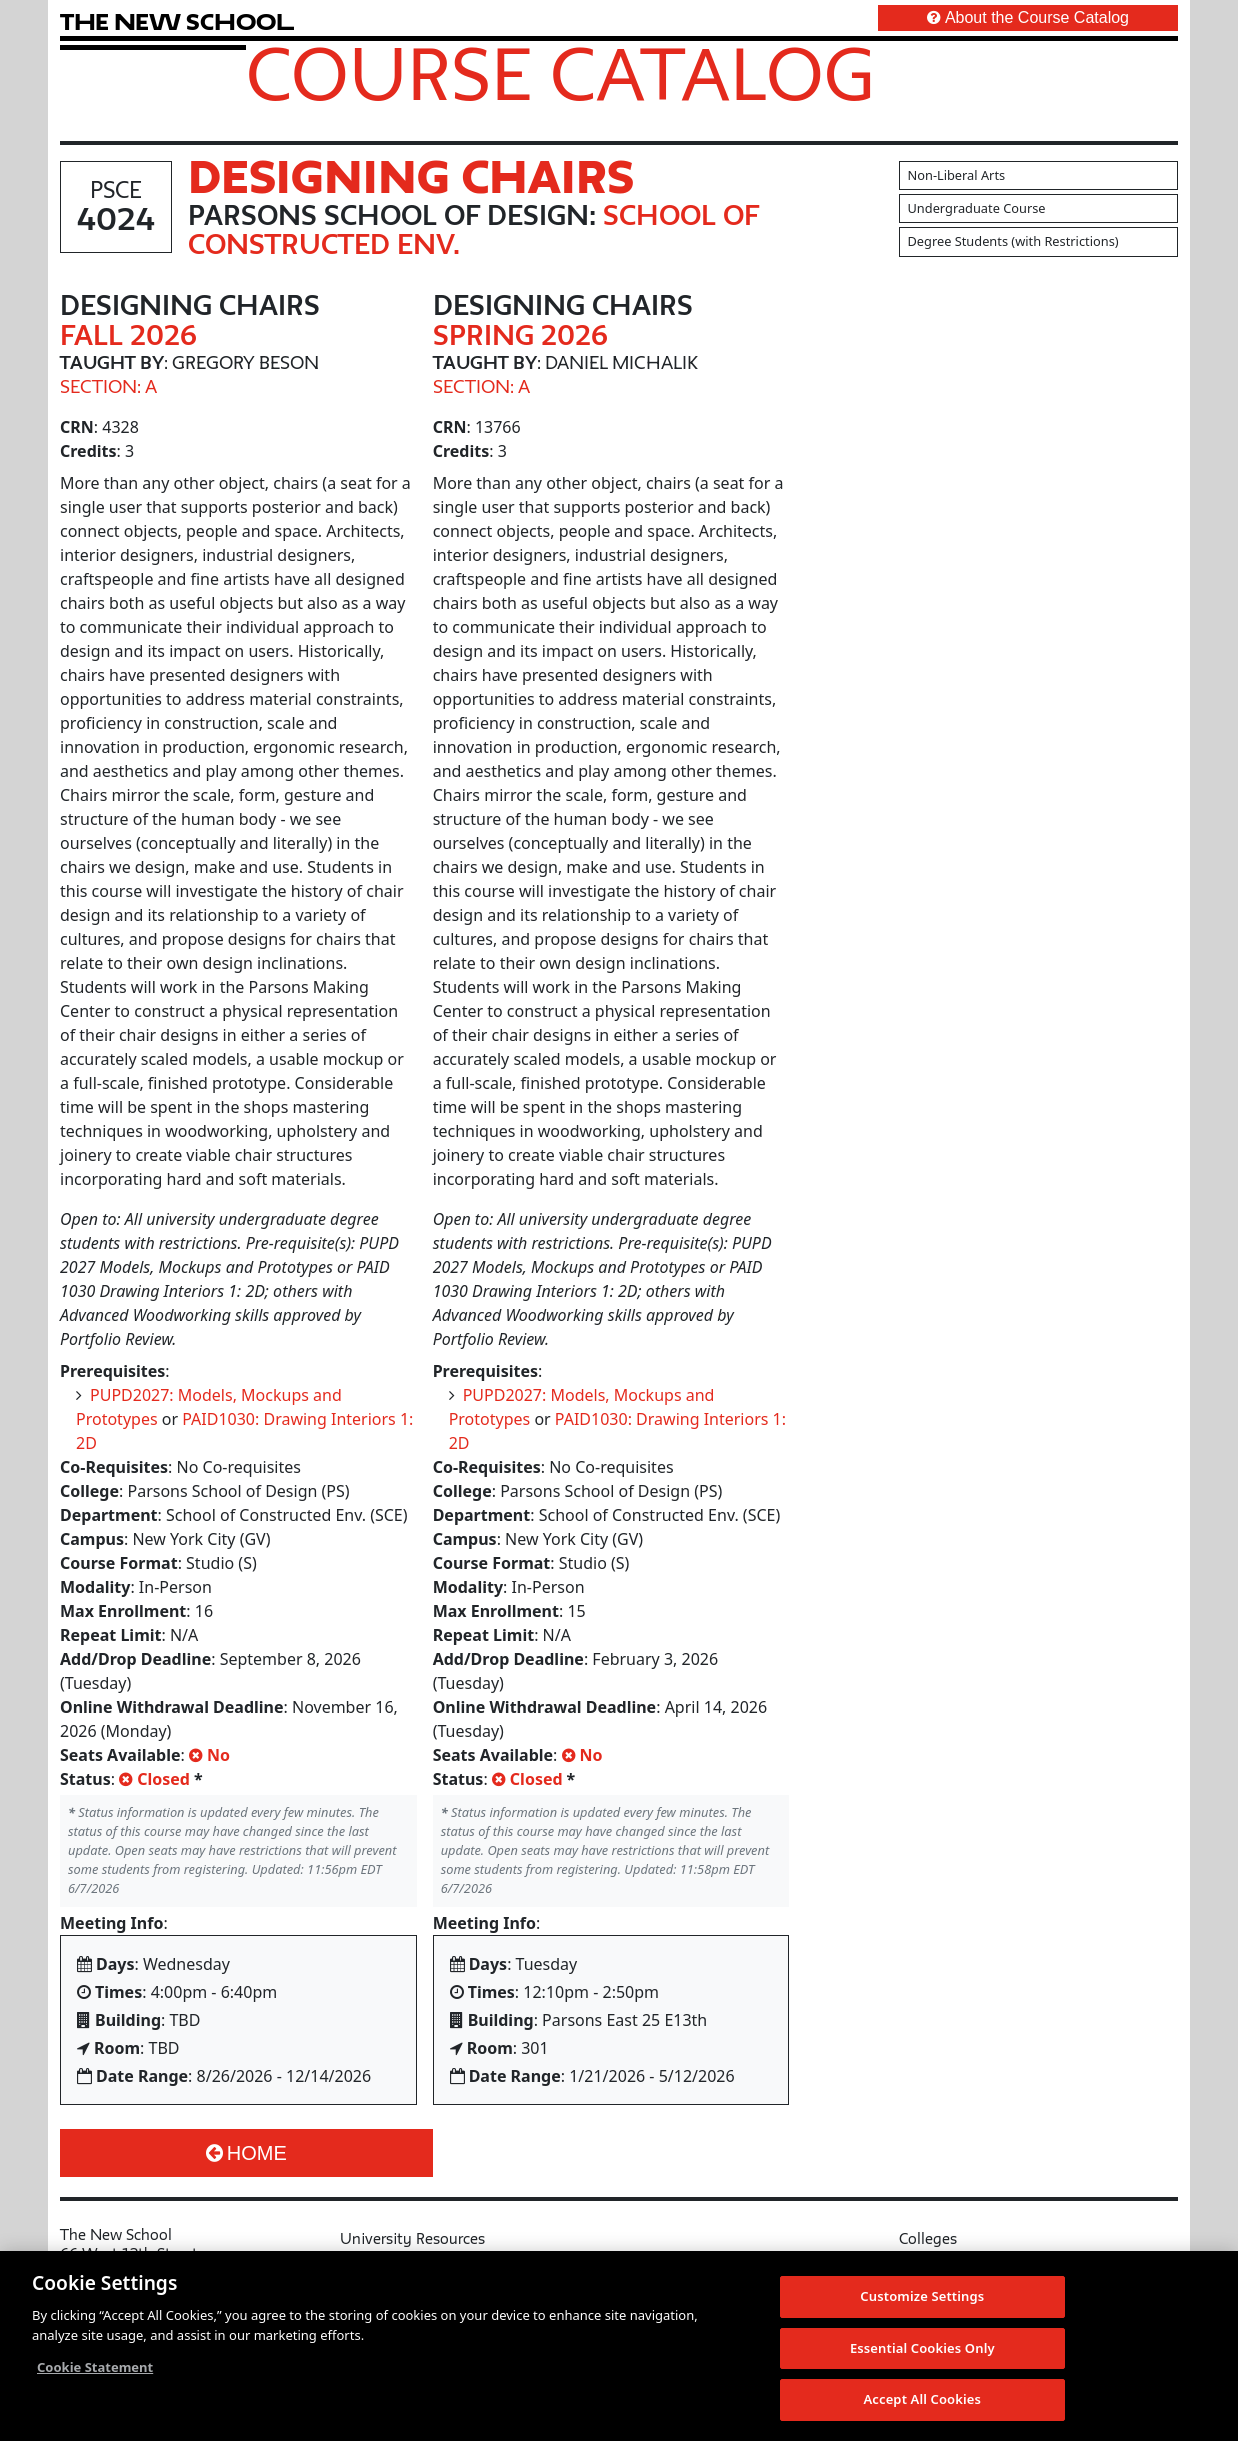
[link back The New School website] (177, 21)
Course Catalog (560, 73)
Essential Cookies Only (922, 2348)
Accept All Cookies (922, 2399)
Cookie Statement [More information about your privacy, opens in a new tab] (95, 2367)
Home (246, 2153)
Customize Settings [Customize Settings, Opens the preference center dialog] (922, 2296)
